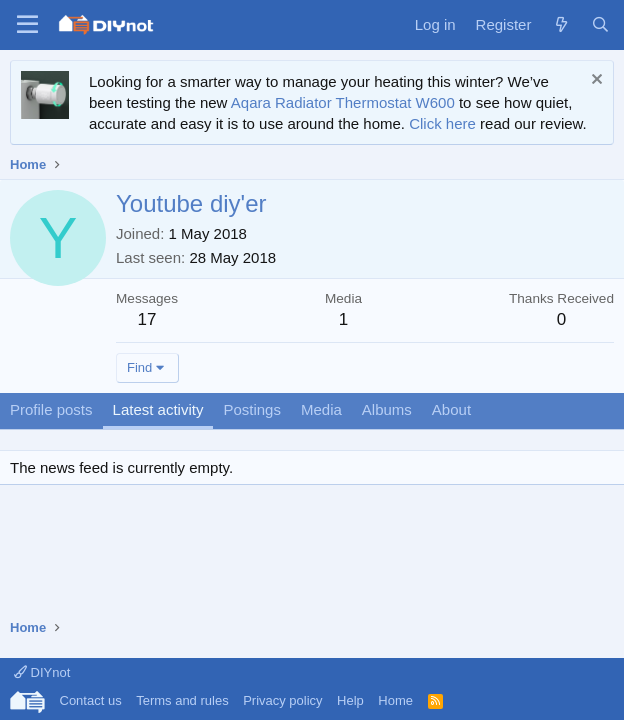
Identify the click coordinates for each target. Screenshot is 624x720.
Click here (442, 123)
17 (147, 319)
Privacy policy (282, 700)
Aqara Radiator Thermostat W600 (343, 102)
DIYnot (42, 672)
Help (350, 700)
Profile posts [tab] (51, 409)
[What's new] (560, 24)
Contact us (91, 700)
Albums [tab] (387, 409)
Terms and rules (182, 700)
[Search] (600, 24)
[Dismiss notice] (594, 81)
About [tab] (451, 409)
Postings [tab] (252, 409)
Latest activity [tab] (158, 409)
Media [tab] (321, 409)
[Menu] (27, 25)
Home (395, 700)
